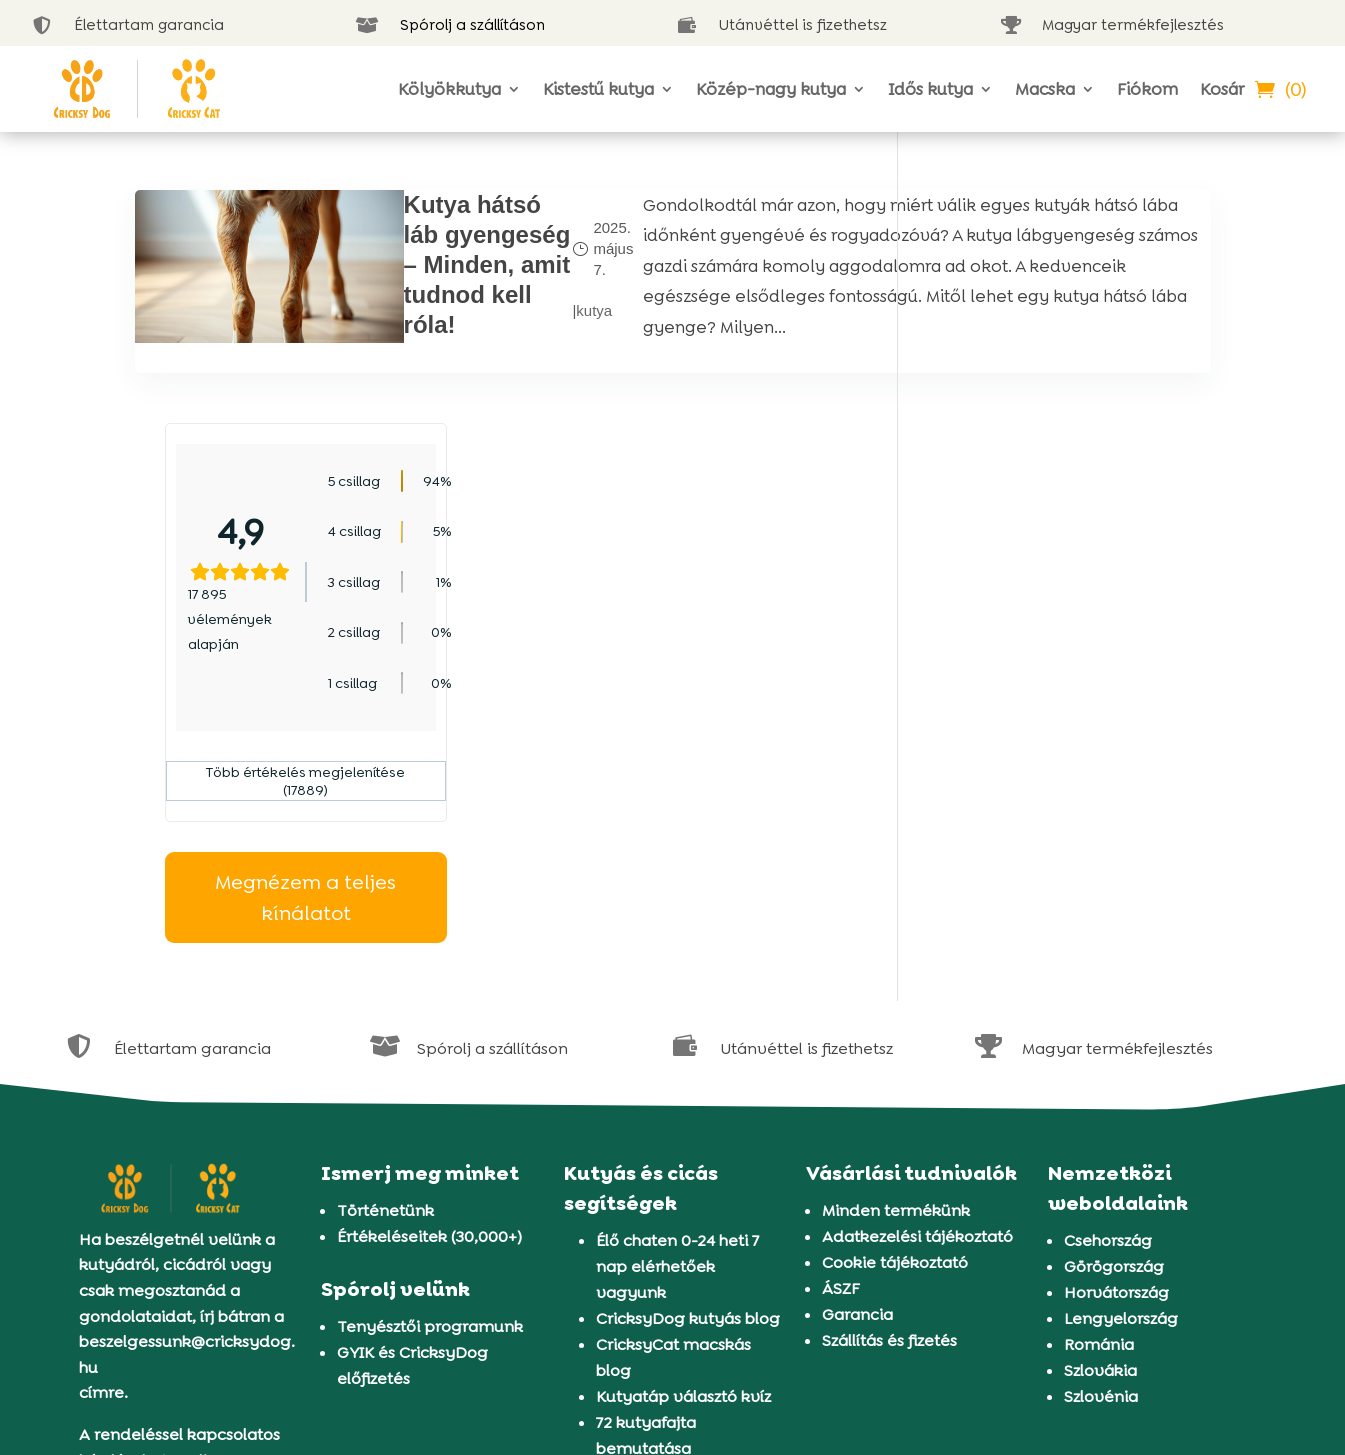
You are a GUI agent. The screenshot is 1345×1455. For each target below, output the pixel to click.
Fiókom (1147, 89)
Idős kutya (930, 89)
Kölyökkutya (449, 89)
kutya (464, 327)
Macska (1045, 89)
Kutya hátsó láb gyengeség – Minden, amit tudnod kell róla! (379, 294)
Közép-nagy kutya (771, 89)
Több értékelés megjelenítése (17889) (1069, 548)
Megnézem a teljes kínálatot (1069, 664)
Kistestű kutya (598, 89)
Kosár (1222, 89)
